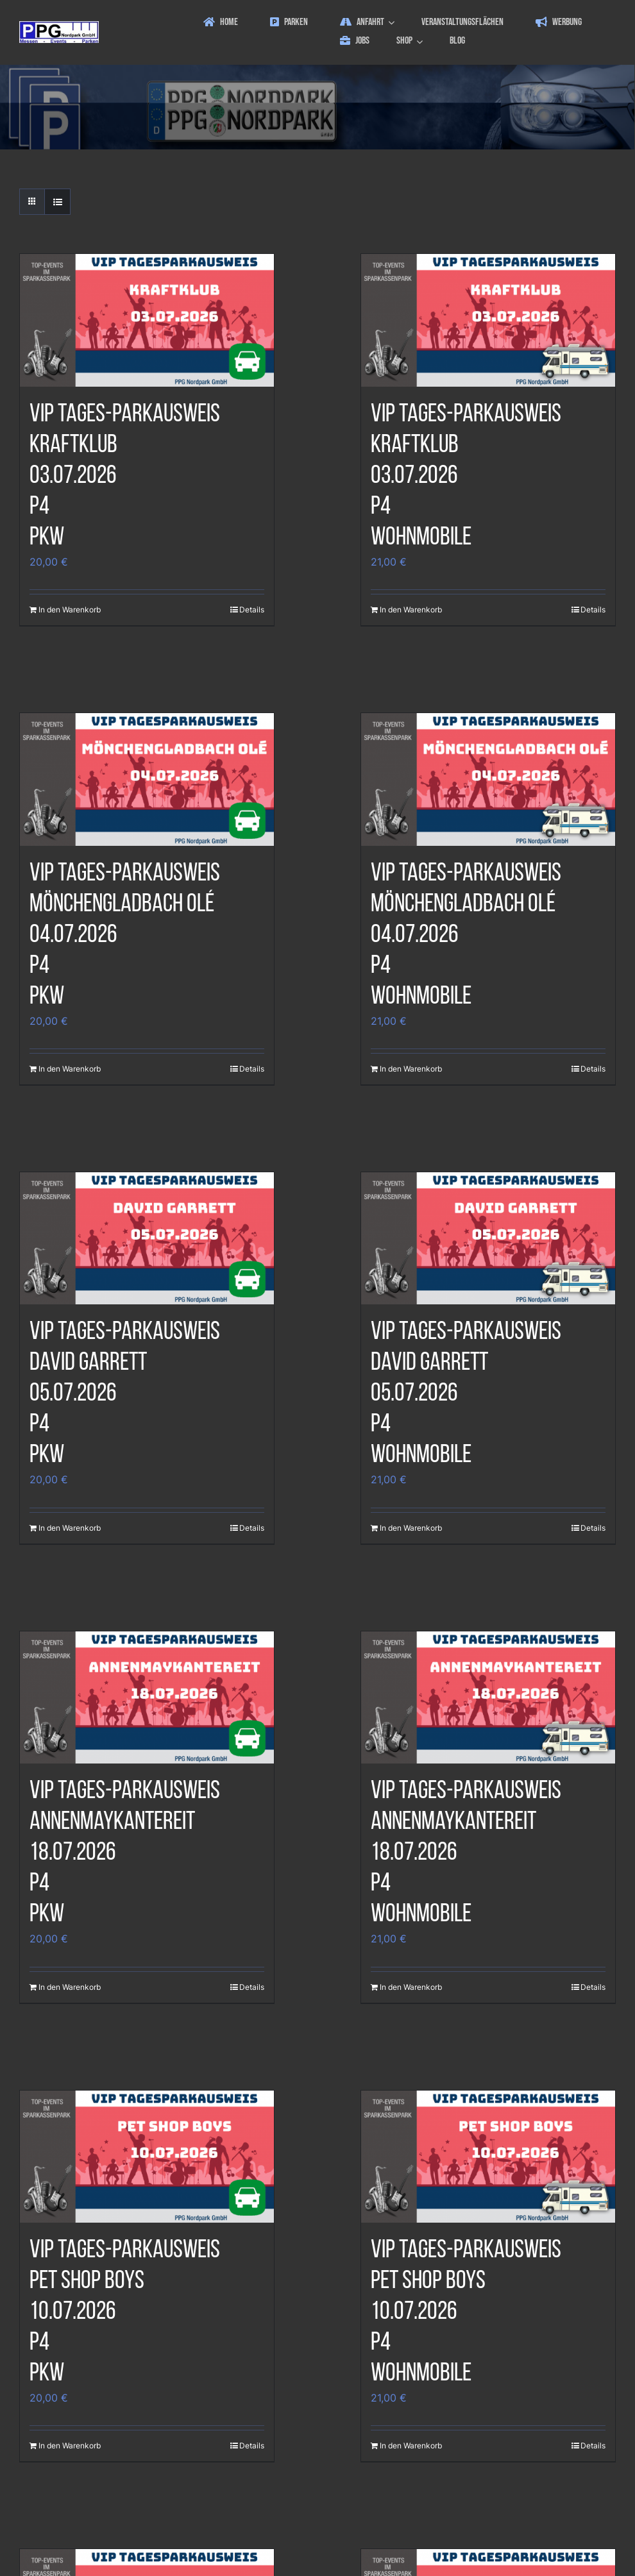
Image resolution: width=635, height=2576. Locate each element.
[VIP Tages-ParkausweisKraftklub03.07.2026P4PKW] (147, 320)
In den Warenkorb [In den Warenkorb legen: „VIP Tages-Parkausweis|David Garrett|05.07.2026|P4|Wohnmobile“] (411, 1528)
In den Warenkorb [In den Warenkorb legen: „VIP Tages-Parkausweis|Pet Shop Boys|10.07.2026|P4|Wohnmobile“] (411, 2445)
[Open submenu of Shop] (421, 41)
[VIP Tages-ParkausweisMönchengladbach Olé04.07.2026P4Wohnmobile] (488, 779)
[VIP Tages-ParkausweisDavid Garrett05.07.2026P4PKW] (147, 1238)
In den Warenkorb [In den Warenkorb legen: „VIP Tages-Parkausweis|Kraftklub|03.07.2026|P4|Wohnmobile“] (411, 609)
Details (251, 609)
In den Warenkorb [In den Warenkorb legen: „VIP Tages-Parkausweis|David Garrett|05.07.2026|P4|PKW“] (69, 1528)
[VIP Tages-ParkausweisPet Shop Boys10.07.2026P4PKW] (147, 2157)
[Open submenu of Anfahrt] (393, 22)
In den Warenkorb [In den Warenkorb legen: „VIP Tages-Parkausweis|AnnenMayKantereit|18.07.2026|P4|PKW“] (69, 1987)
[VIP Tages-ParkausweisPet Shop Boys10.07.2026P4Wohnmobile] (488, 2157)
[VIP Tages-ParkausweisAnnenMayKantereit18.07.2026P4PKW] (147, 1697)
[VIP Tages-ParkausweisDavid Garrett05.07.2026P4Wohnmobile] (488, 1238)
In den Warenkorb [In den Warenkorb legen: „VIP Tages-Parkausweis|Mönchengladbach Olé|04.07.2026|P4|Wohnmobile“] (411, 1068)
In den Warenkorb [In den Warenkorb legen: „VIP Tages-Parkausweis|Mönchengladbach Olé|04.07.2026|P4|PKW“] (69, 1068)
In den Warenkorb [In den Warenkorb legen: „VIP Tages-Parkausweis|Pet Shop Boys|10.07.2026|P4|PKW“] (69, 2445)
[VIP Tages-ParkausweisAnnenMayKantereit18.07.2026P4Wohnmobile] (488, 1697)
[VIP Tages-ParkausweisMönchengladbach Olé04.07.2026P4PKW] (147, 779)
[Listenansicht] (57, 201)
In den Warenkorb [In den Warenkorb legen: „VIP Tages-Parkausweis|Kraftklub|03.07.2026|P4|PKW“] (69, 609)
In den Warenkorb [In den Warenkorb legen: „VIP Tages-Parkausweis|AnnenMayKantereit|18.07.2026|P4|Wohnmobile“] (411, 1987)
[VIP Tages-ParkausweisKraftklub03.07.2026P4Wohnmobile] (488, 320)
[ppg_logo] (59, 26)
